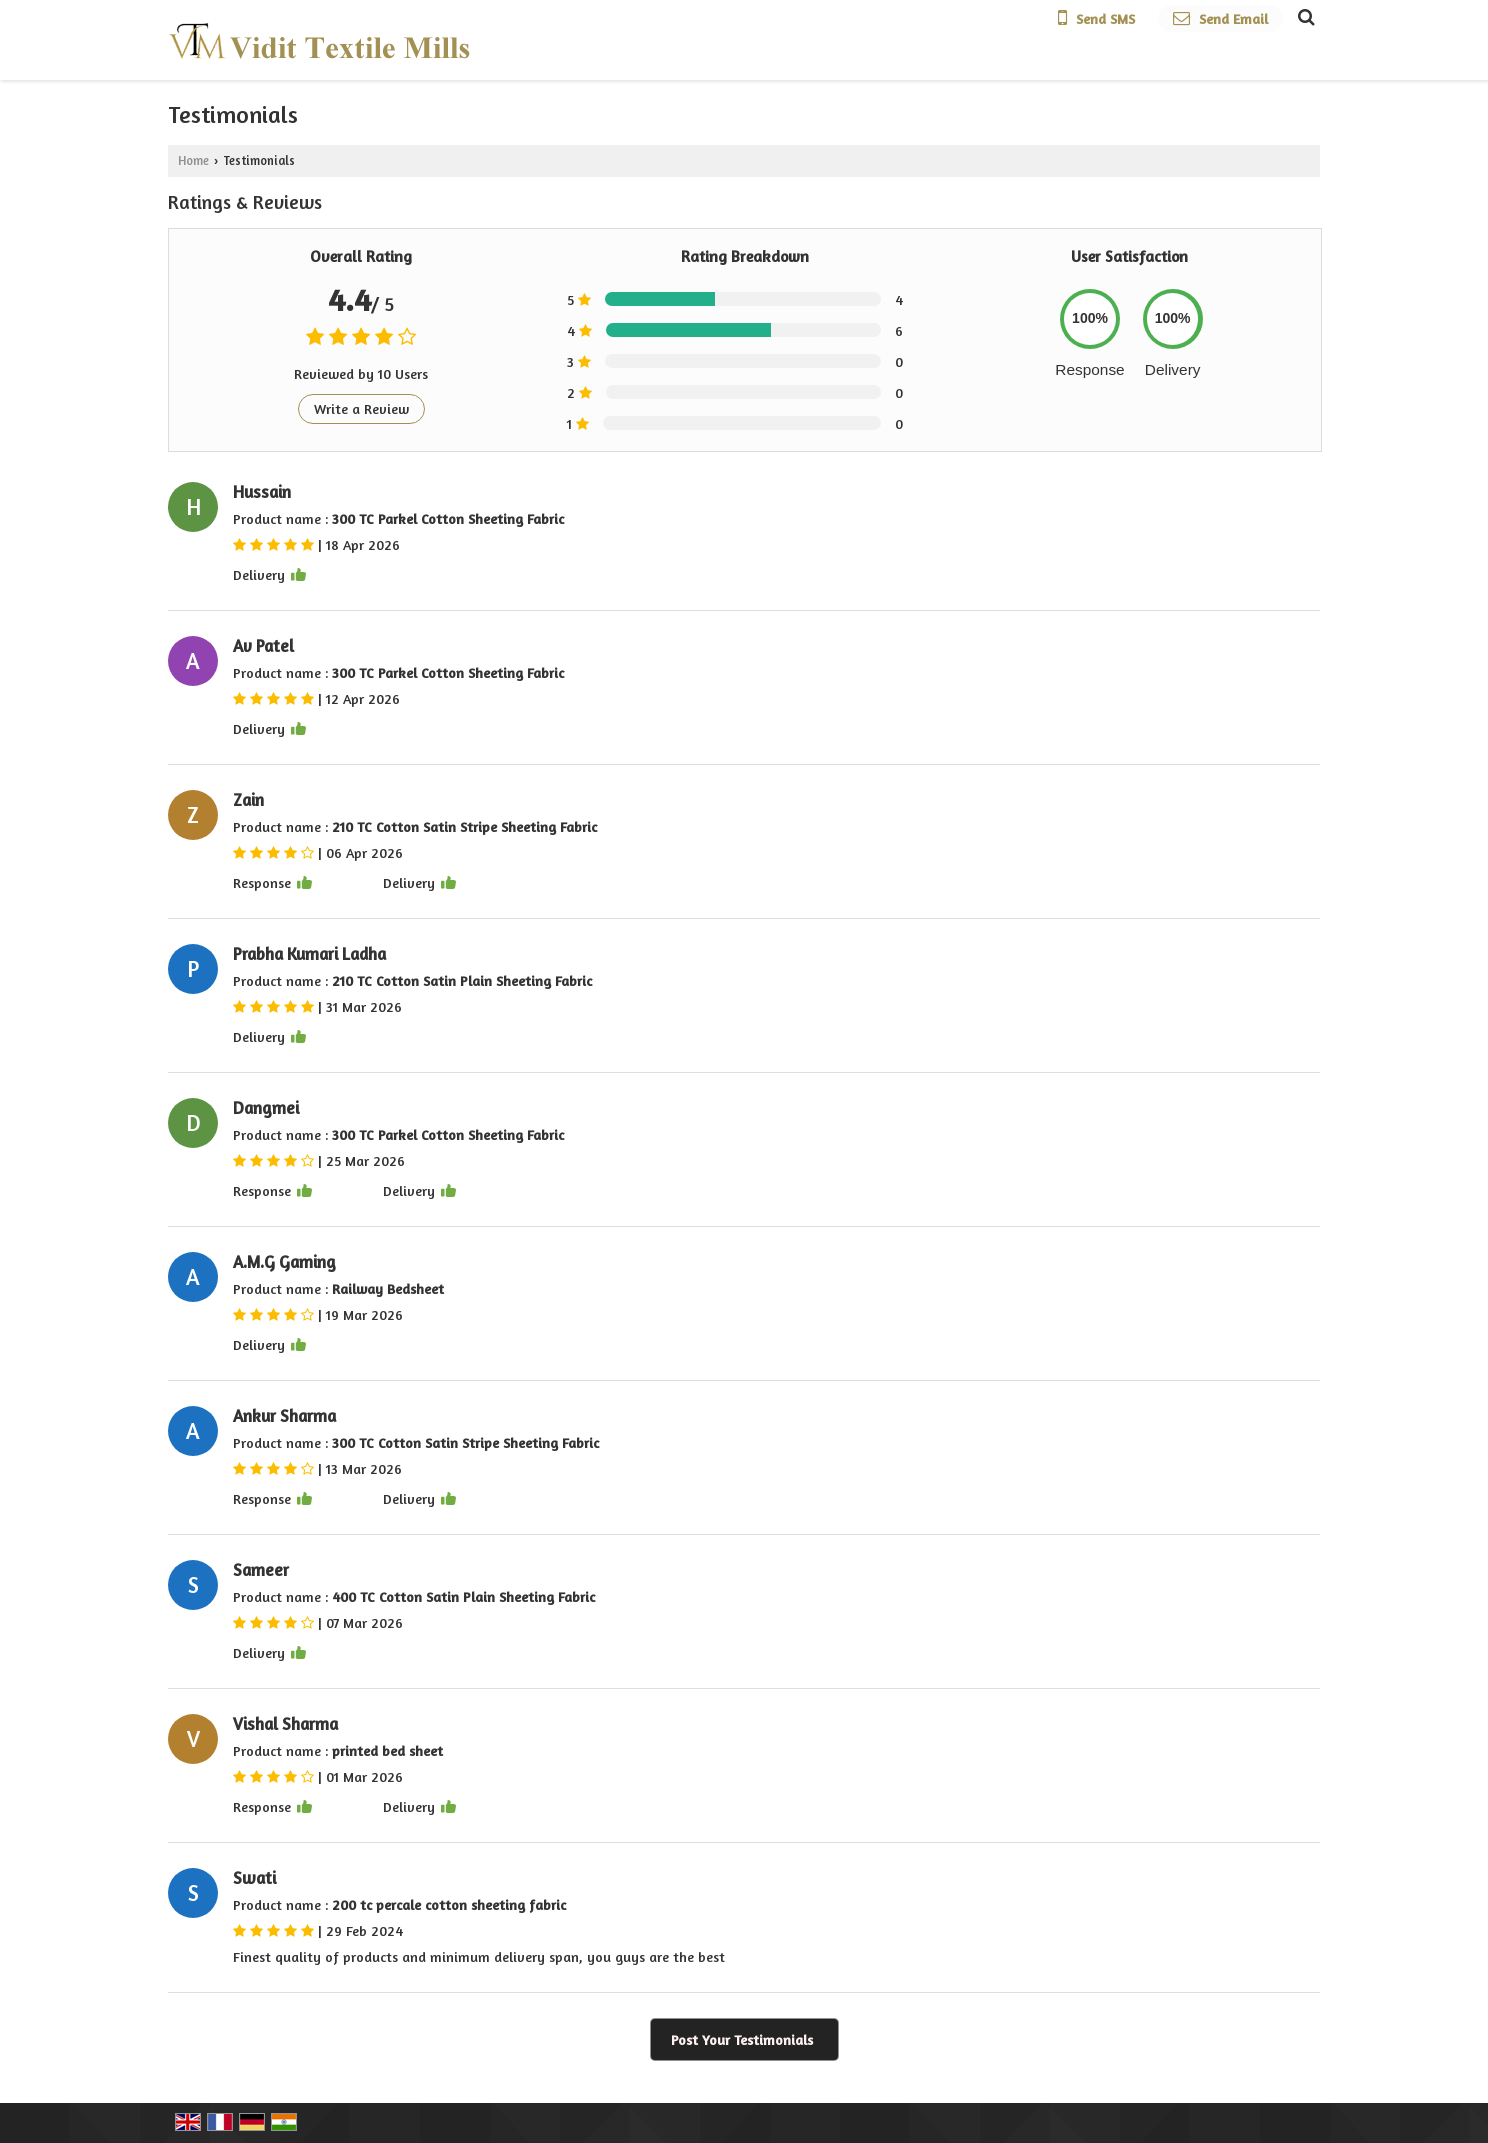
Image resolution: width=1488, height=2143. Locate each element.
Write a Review (361, 408)
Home (193, 160)
